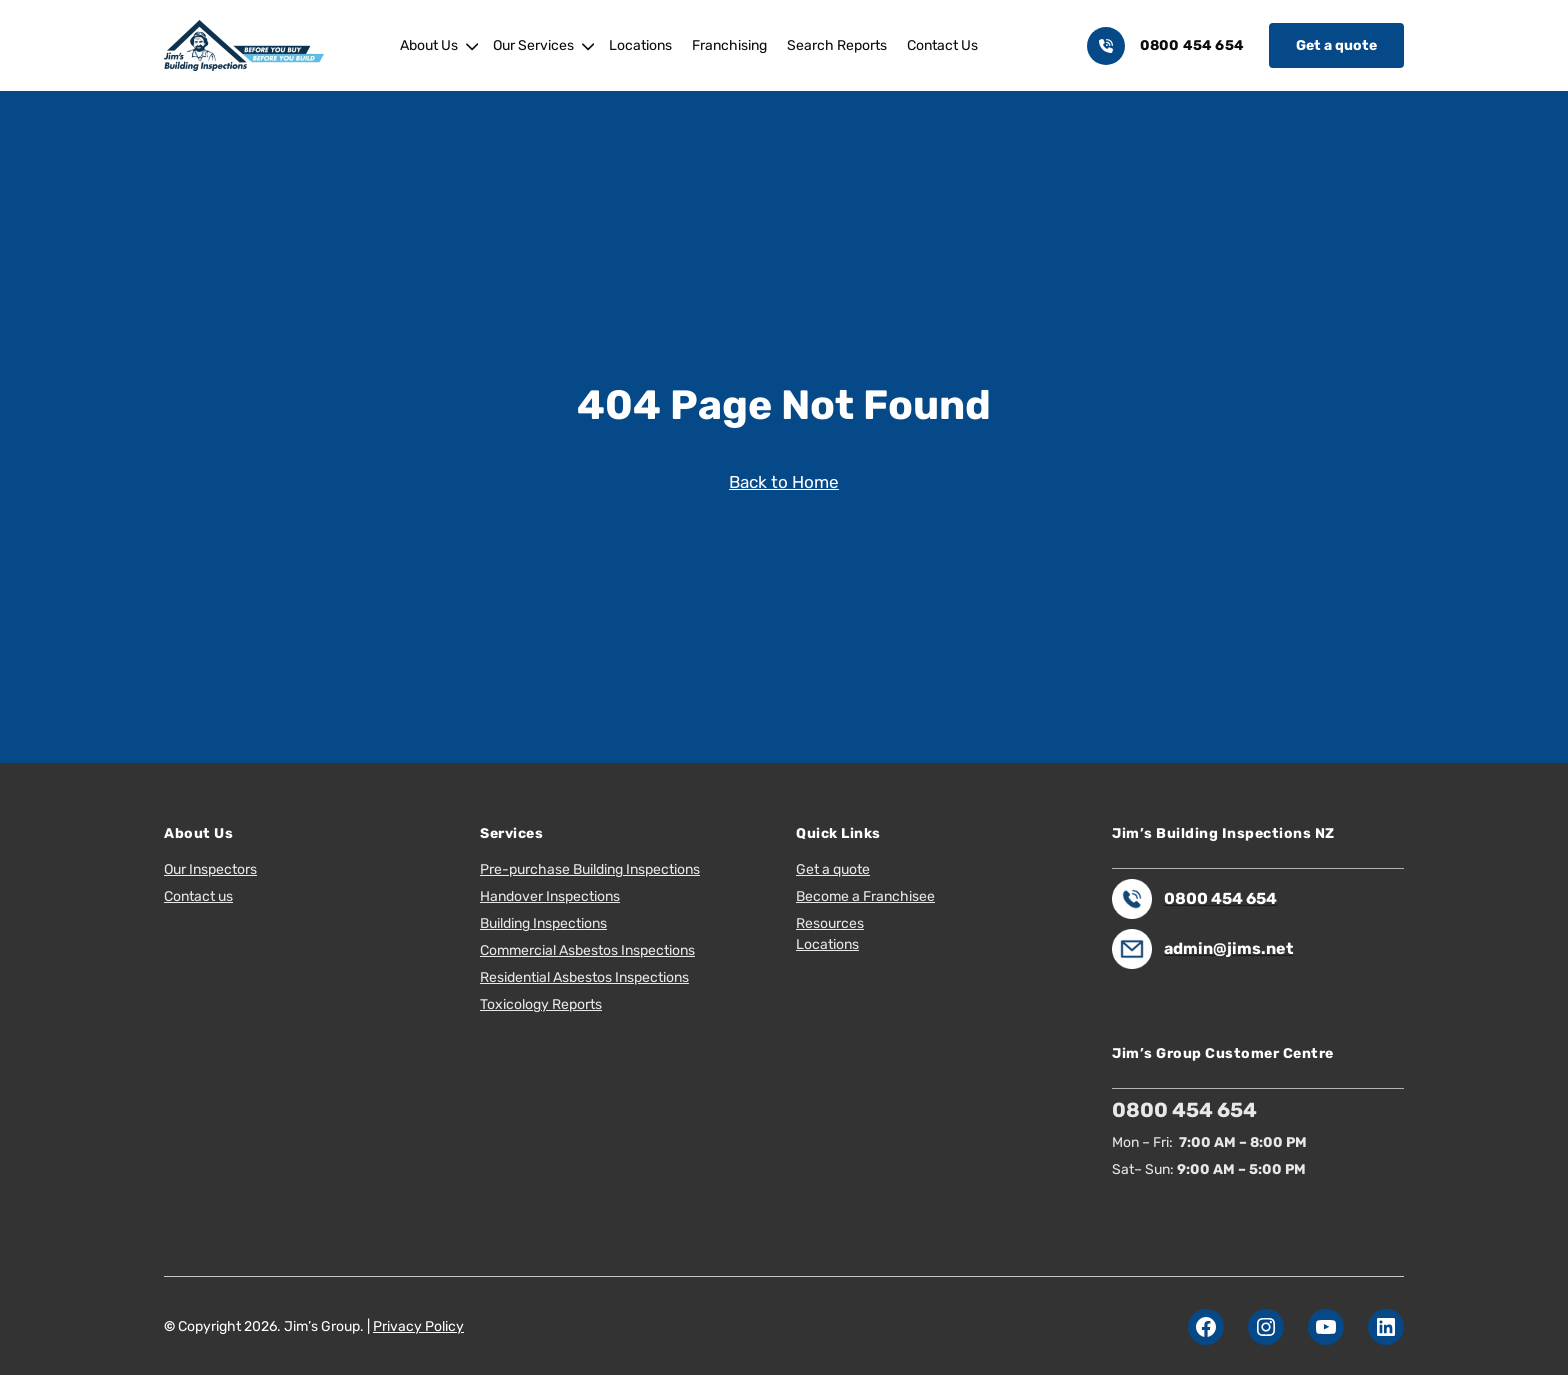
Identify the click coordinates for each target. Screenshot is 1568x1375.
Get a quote (1336, 45)
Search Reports (837, 45)
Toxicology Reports (541, 1004)
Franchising (729, 45)
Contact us (198, 896)
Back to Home (784, 482)
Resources (830, 923)
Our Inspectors (210, 869)
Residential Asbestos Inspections (584, 977)
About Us (429, 45)
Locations (640, 45)
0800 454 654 (1192, 45)
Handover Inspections (550, 896)
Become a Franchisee (865, 896)
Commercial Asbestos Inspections (587, 950)
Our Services (533, 45)
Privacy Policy (418, 1326)
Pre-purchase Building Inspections (590, 869)
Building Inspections (543, 923)
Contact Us (942, 45)
